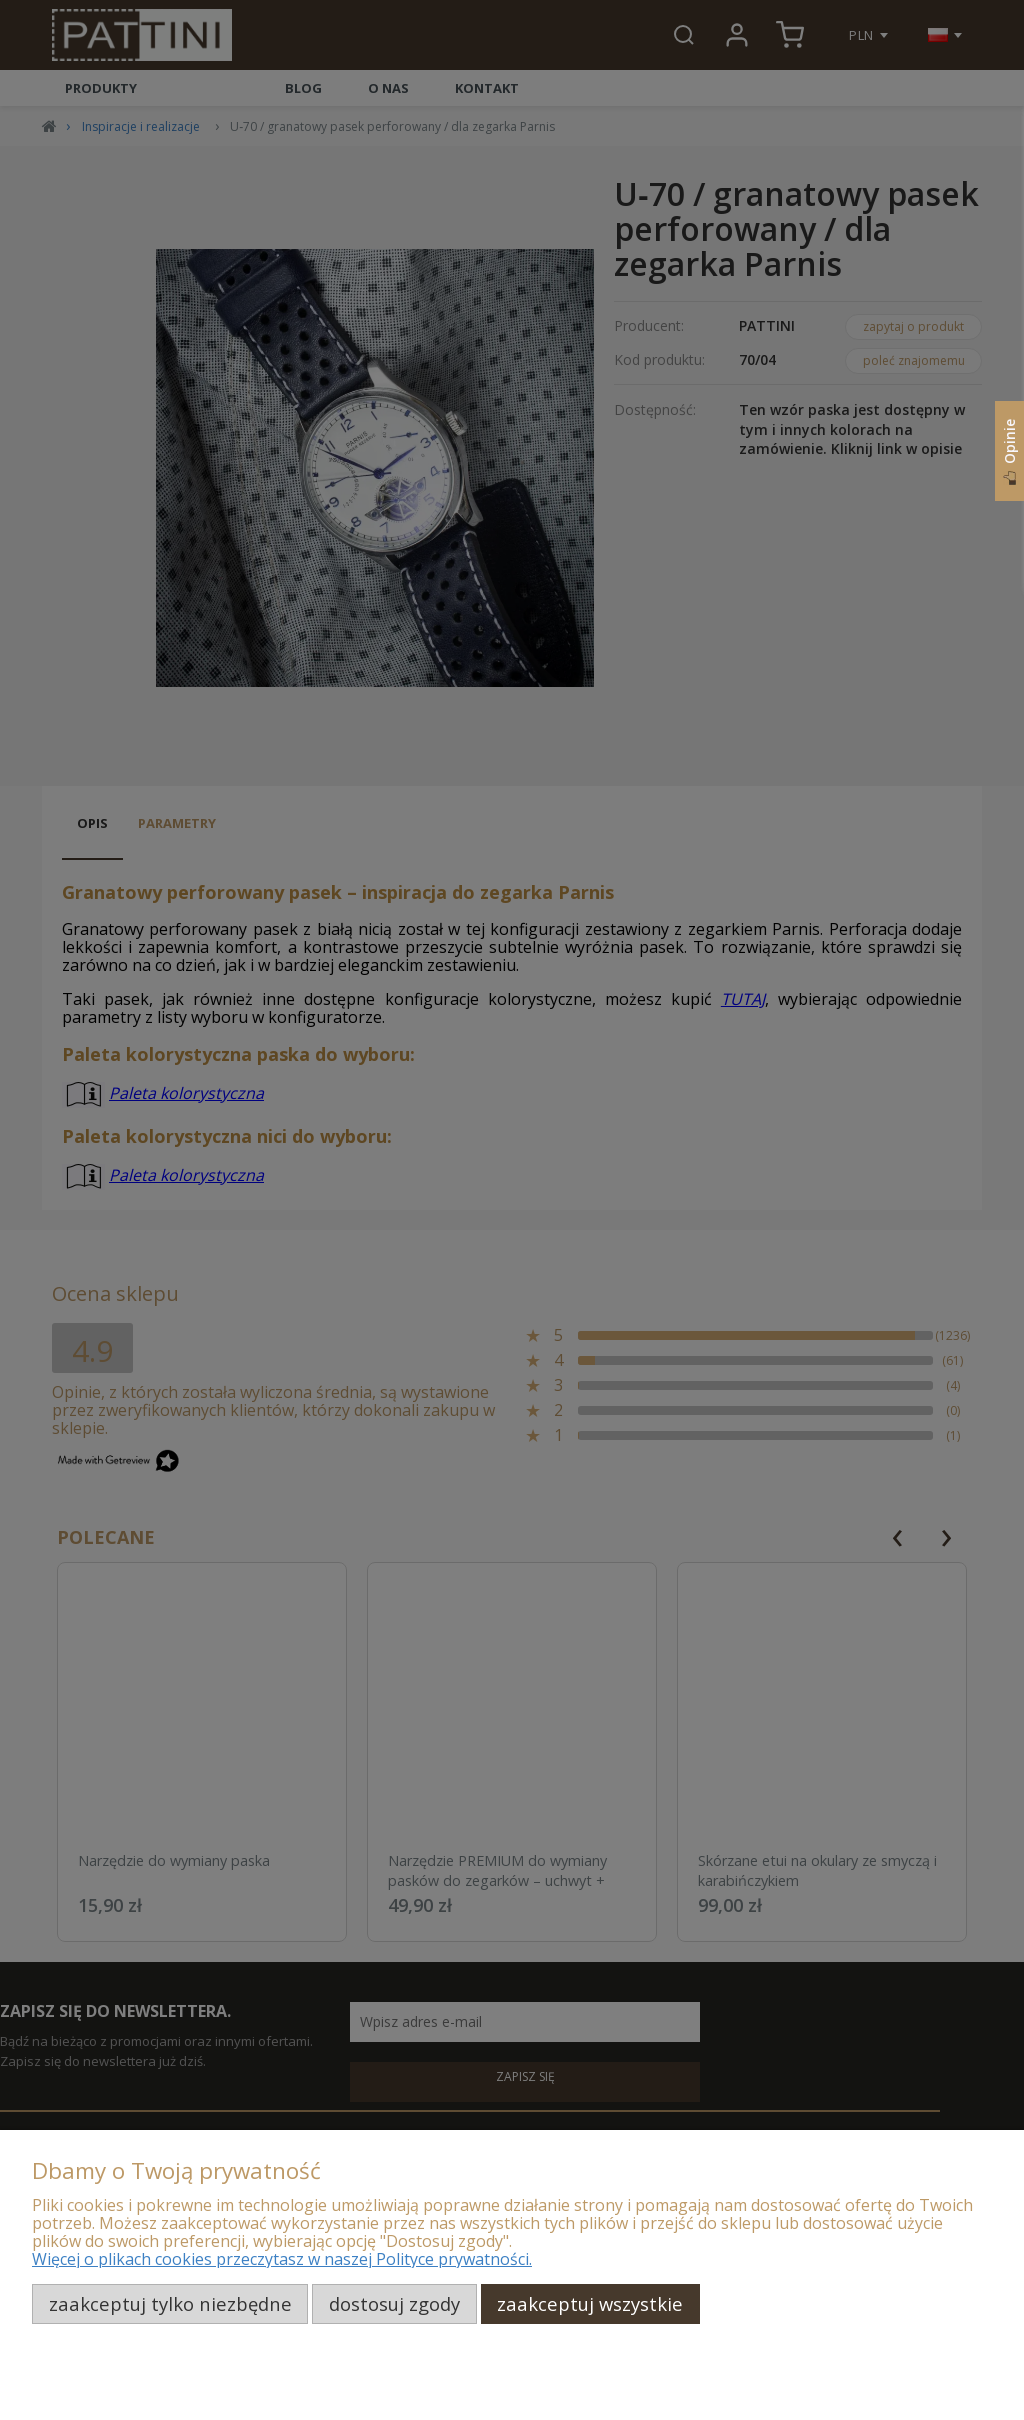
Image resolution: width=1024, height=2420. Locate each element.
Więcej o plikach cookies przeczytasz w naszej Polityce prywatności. (282, 2259)
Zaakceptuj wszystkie (590, 2303)
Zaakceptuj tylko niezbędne (170, 2303)
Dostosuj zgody (394, 2303)
